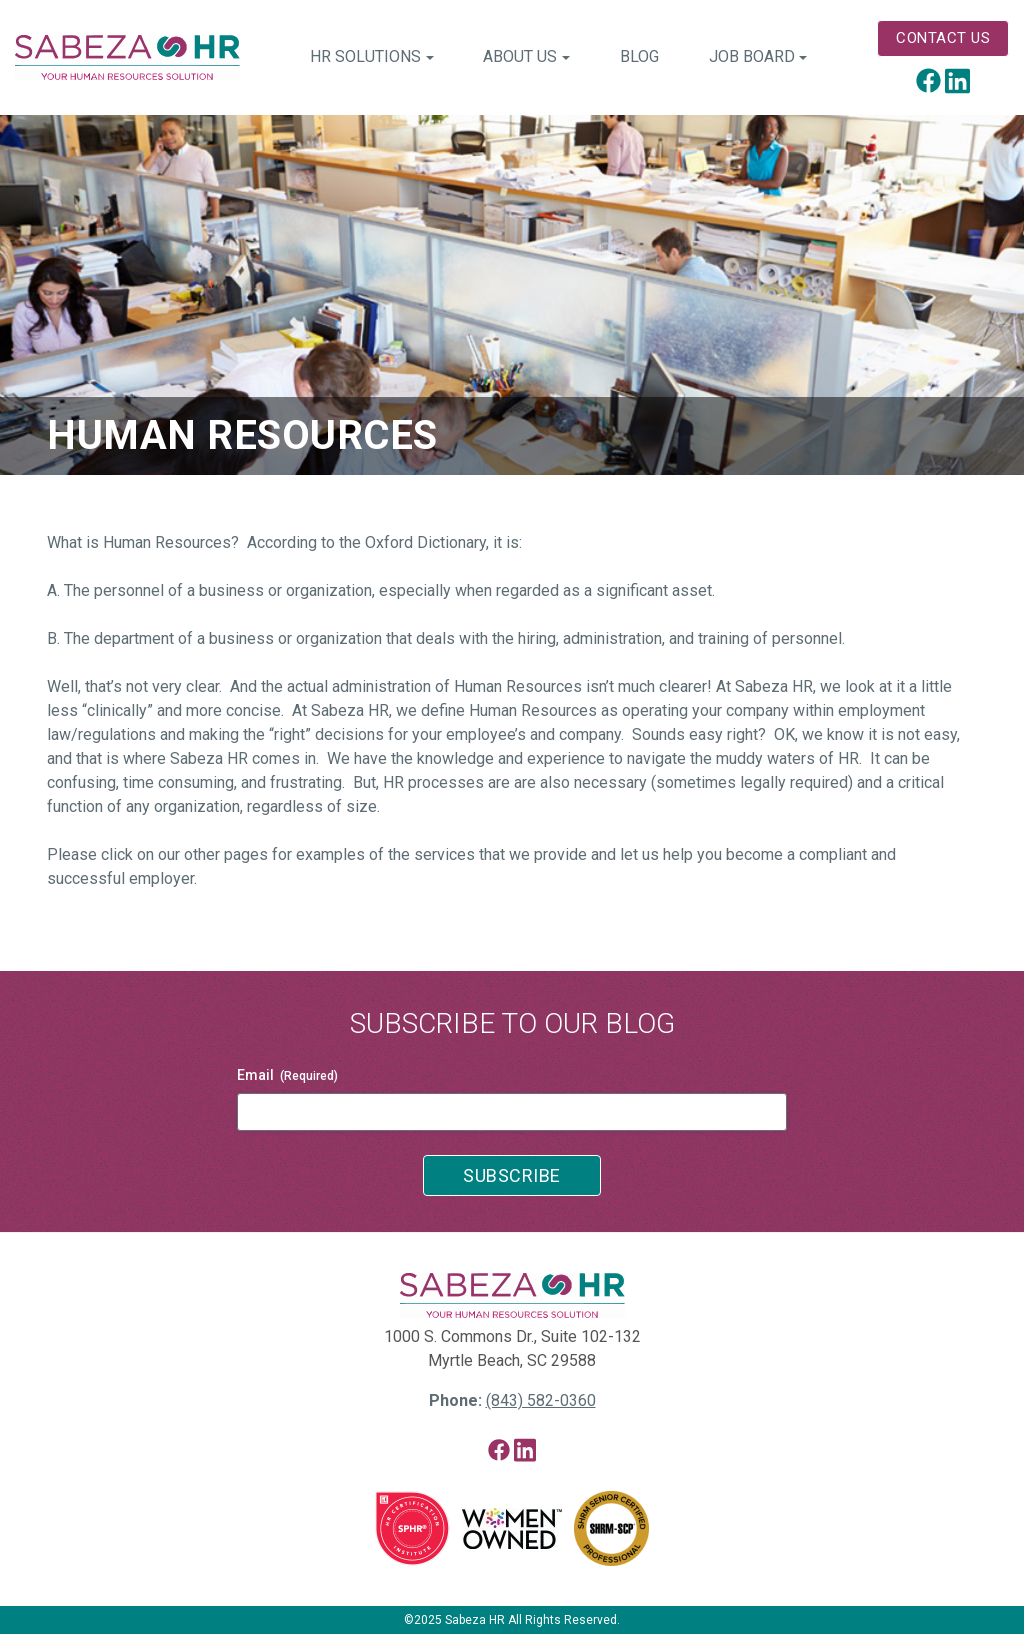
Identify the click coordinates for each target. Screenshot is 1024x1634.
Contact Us (943, 38)
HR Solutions (365, 56)
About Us (520, 56)
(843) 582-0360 (541, 1400)
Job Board (752, 56)
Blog (639, 56)
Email (287, 1076)
